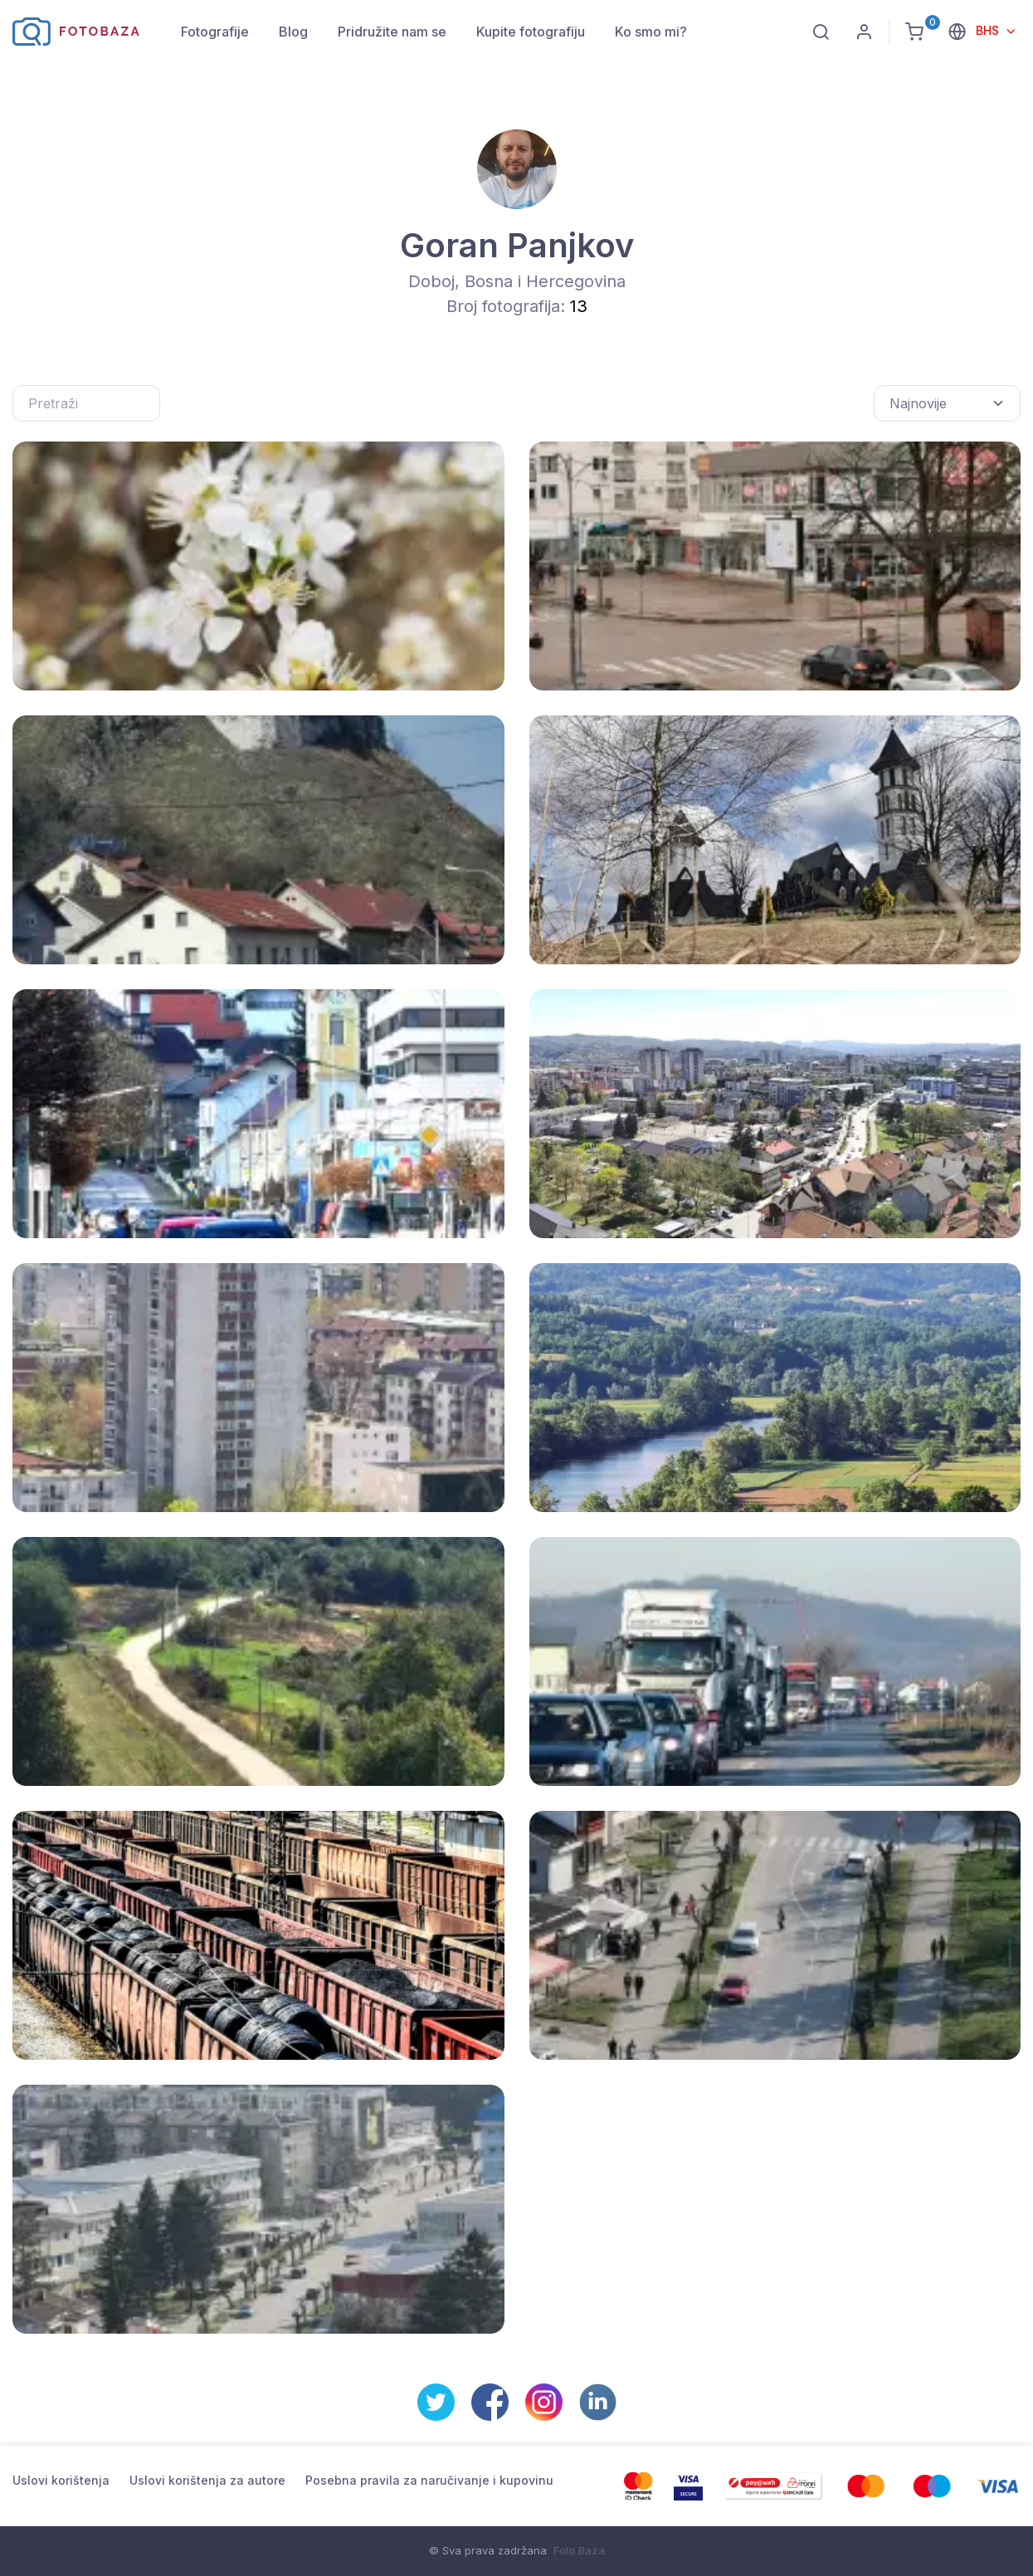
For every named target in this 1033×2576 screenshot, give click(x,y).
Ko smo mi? (651, 31)
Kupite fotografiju (530, 31)
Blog (293, 31)
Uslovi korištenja (61, 2480)
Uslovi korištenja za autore (207, 2480)
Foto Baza (579, 2550)
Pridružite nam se (392, 31)
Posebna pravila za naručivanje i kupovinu (429, 2480)
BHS (989, 30)
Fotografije (215, 31)
